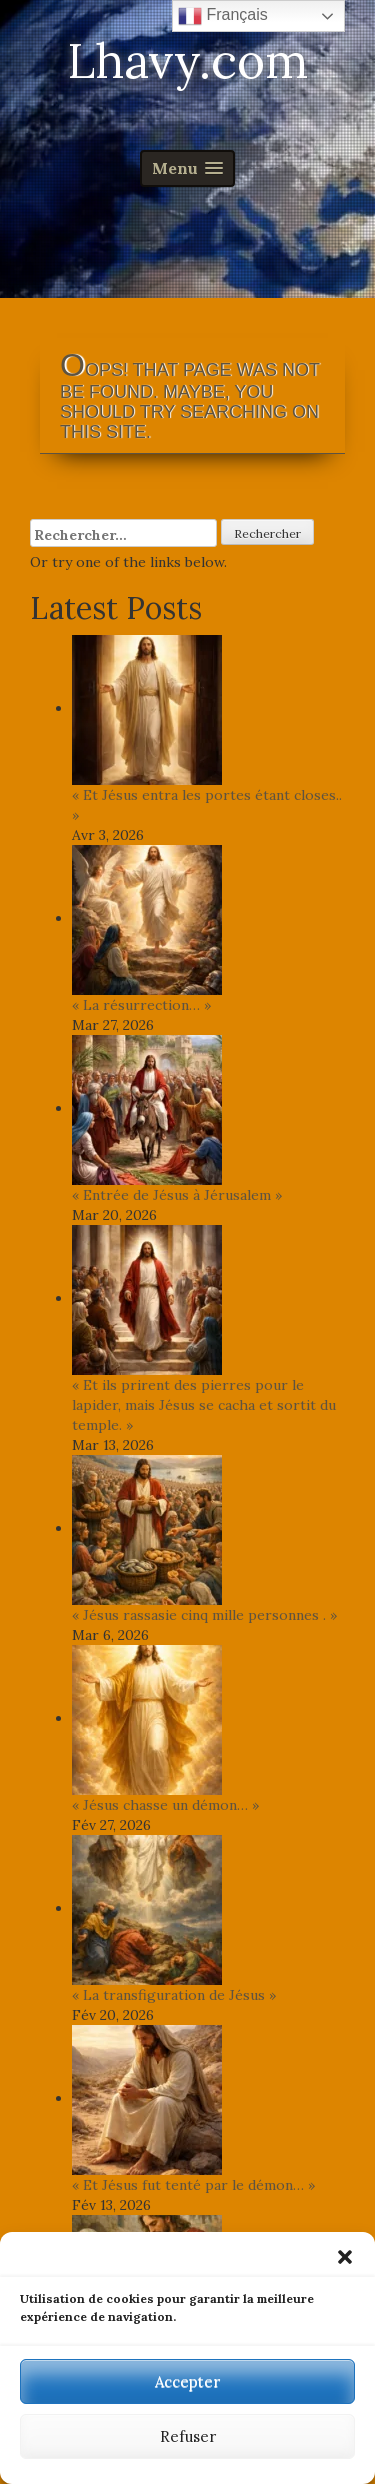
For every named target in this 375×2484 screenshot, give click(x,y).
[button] (345, 2257)
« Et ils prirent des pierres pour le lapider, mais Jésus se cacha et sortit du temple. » (204, 1405)
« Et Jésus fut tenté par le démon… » (193, 2185)
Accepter (187, 2381)
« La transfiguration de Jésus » (174, 1995)
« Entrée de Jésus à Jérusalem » (177, 1195)
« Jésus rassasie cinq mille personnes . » (204, 1615)
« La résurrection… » (141, 1005)
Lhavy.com (188, 60)
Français (223, 16)
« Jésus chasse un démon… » (165, 1805)
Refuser (188, 2436)
